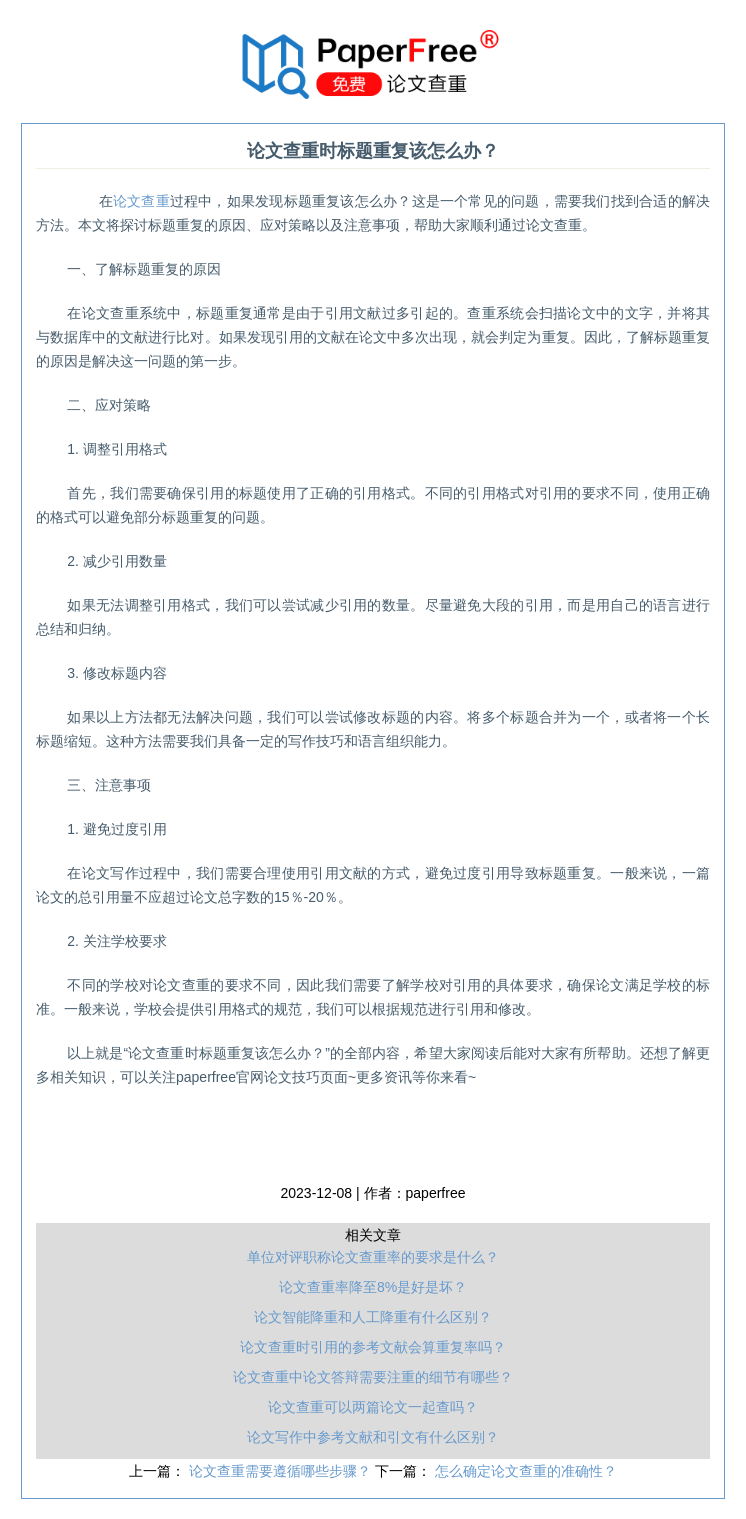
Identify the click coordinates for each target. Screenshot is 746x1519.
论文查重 (141, 201)
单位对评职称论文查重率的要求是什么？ (373, 1257)
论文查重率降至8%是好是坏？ (373, 1287)
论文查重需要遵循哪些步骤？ (282, 1471)
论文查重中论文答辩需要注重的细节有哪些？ (373, 1377)
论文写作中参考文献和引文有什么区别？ (373, 1437)
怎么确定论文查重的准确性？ (526, 1471)
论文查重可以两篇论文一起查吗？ (373, 1407)
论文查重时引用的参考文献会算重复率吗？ (373, 1347)
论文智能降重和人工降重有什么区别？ (373, 1317)
